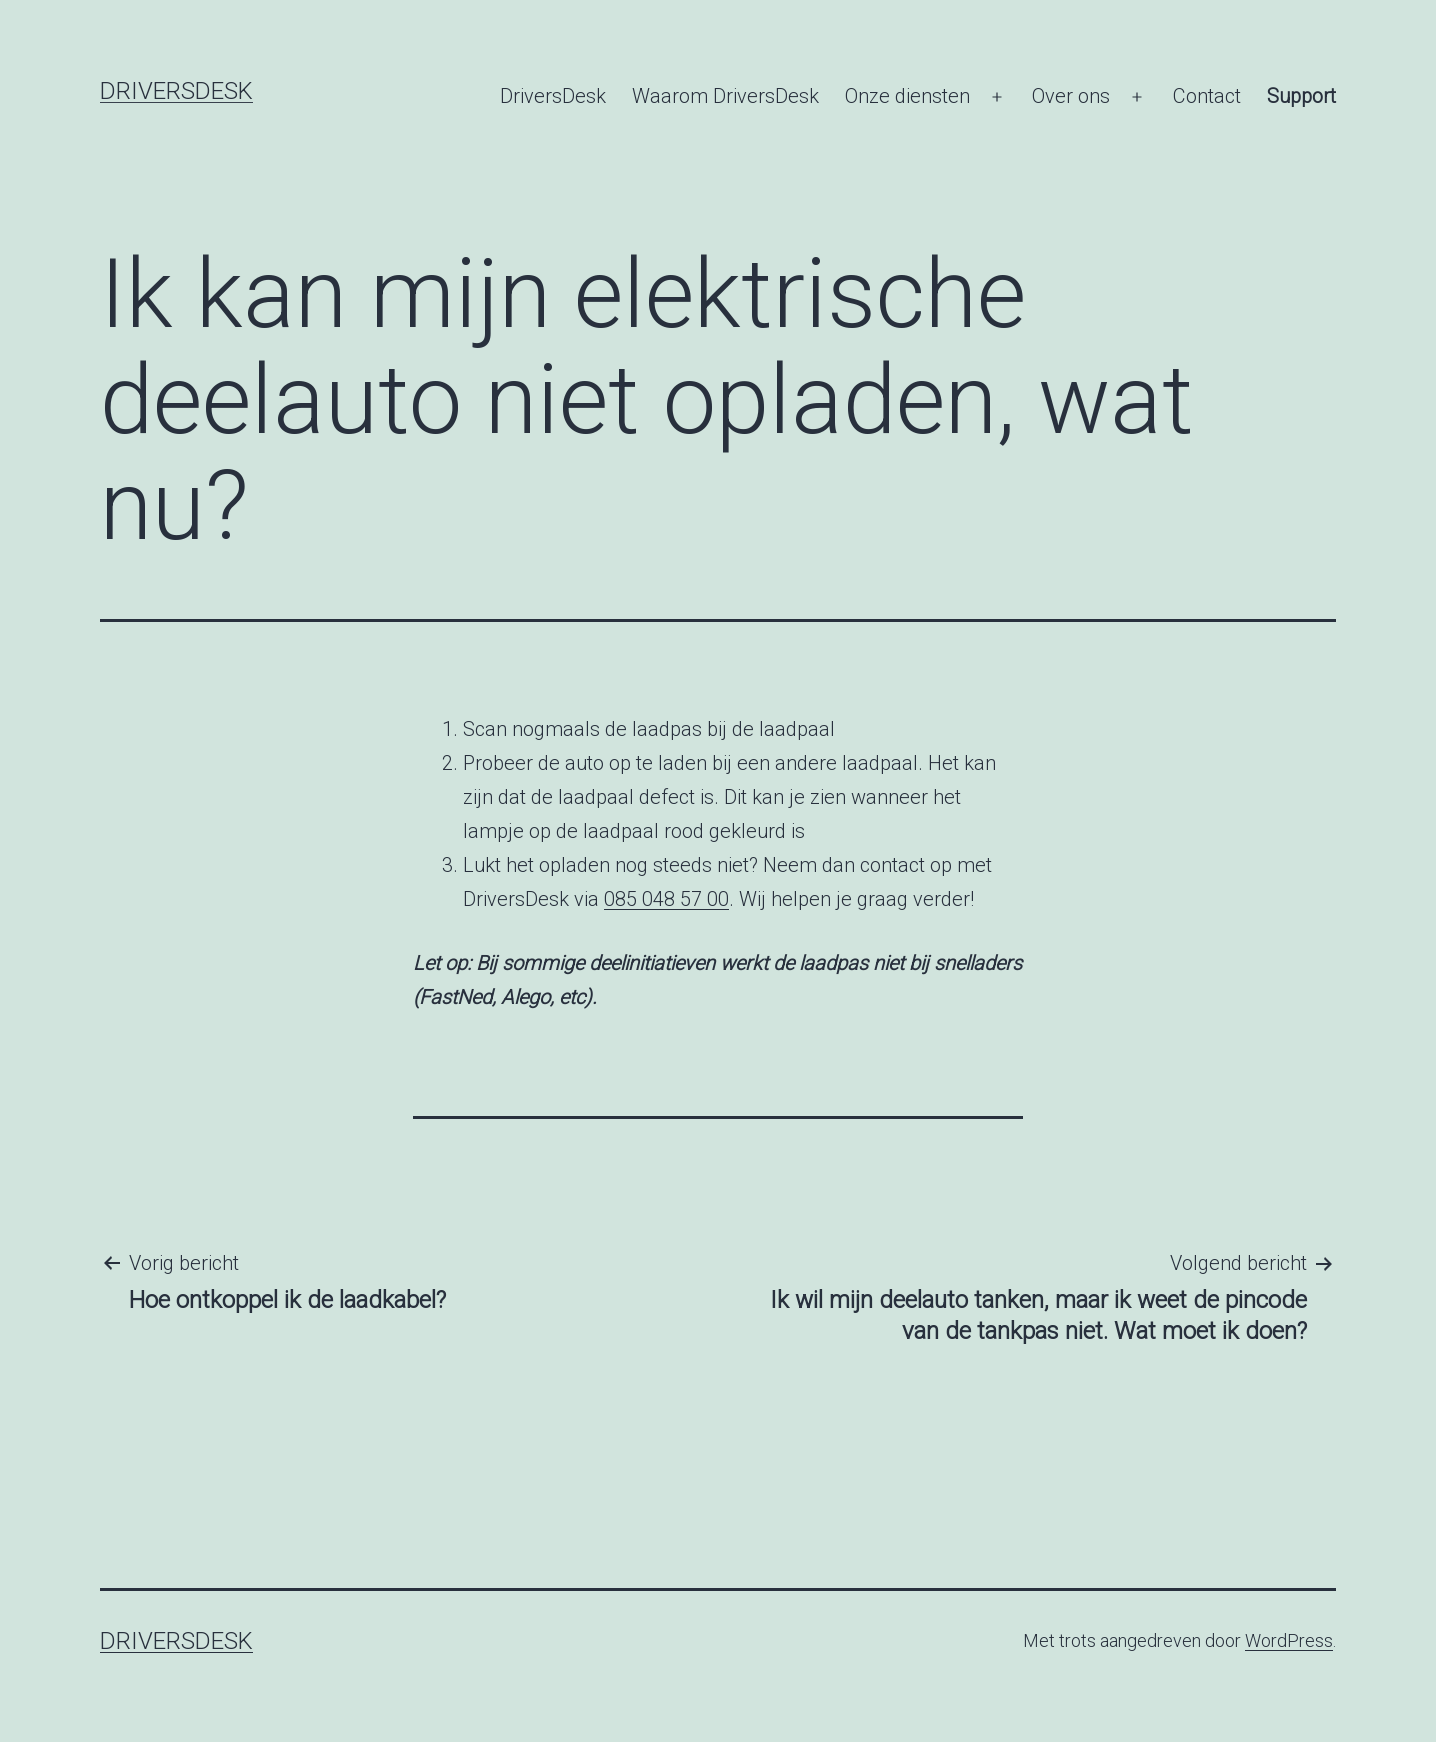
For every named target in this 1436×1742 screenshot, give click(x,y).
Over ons (1071, 96)
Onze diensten (907, 96)
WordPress (1289, 1640)
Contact (1207, 96)
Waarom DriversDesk (725, 96)
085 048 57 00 (666, 899)
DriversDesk (176, 91)
